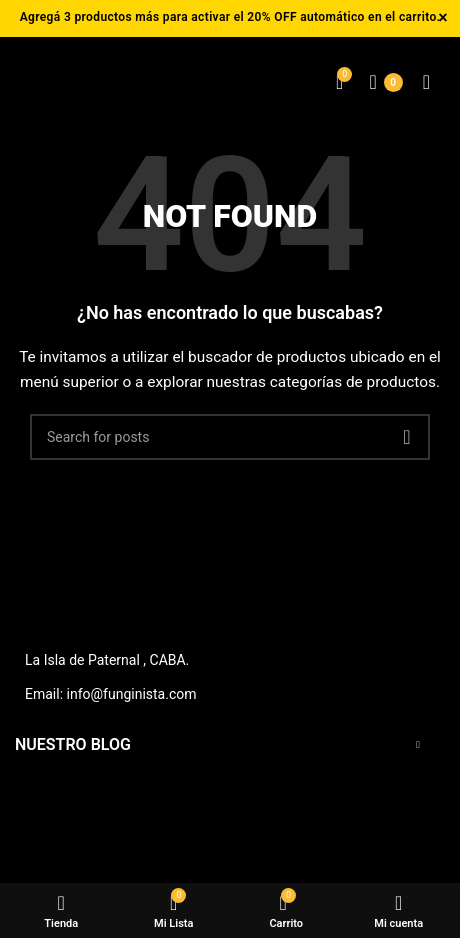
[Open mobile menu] (426, 82)
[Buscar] (230, 437)
